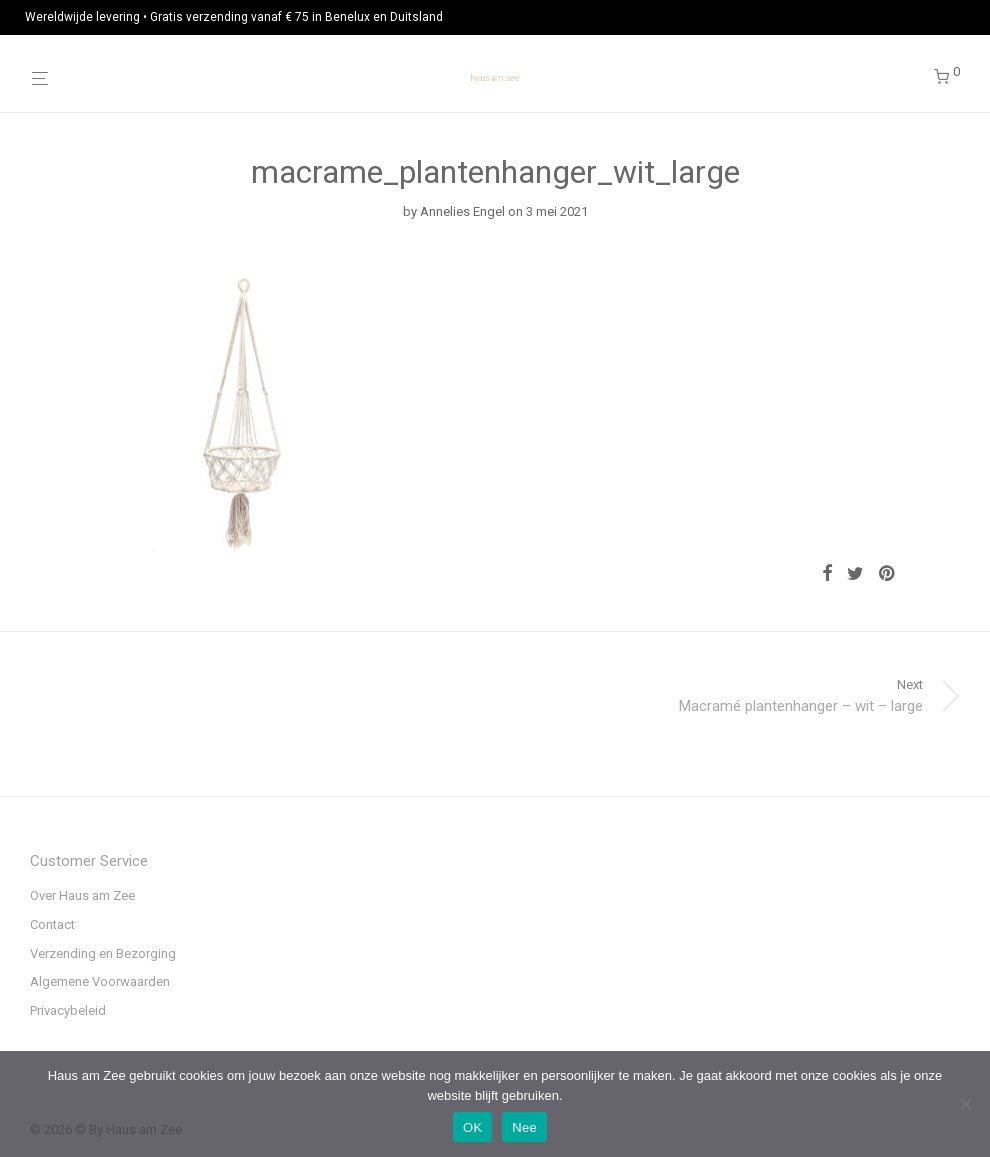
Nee (524, 1127)
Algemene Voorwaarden (100, 981)
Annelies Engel (462, 211)
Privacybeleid (68, 1010)
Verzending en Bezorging (103, 953)
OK (472, 1127)
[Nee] (965, 1104)
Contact (52, 924)
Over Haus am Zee (82, 895)
